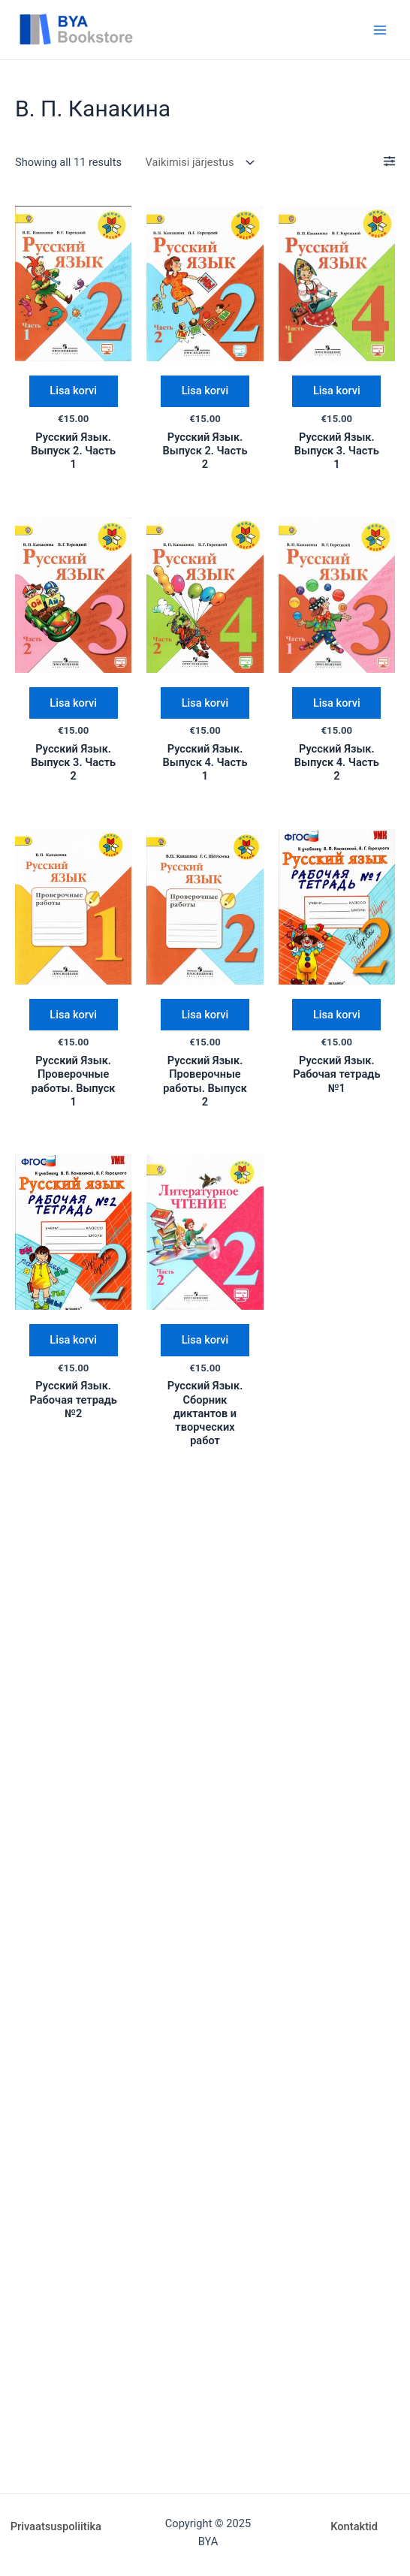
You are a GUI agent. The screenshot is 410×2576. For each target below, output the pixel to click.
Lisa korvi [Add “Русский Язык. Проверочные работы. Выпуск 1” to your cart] (73, 1015)
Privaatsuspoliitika (56, 2526)
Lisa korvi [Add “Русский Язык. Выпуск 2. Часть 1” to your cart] (73, 391)
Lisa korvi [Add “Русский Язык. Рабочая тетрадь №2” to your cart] (73, 1340)
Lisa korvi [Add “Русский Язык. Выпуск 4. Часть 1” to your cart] (205, 703)
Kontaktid (354, 2526)
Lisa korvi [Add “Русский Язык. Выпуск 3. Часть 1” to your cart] (336, 391)
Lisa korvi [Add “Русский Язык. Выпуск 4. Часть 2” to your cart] (336, 703)
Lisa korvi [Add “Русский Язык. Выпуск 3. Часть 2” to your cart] (73, 703)
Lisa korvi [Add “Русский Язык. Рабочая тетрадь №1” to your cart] (336, 1015)
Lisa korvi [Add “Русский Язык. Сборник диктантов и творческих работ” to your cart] (205, 1340)
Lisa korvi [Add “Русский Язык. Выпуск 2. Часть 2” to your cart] (205, 391)
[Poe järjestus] (197, 162)
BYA (166, 29)
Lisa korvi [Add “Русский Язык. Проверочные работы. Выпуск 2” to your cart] (205, 1015)
